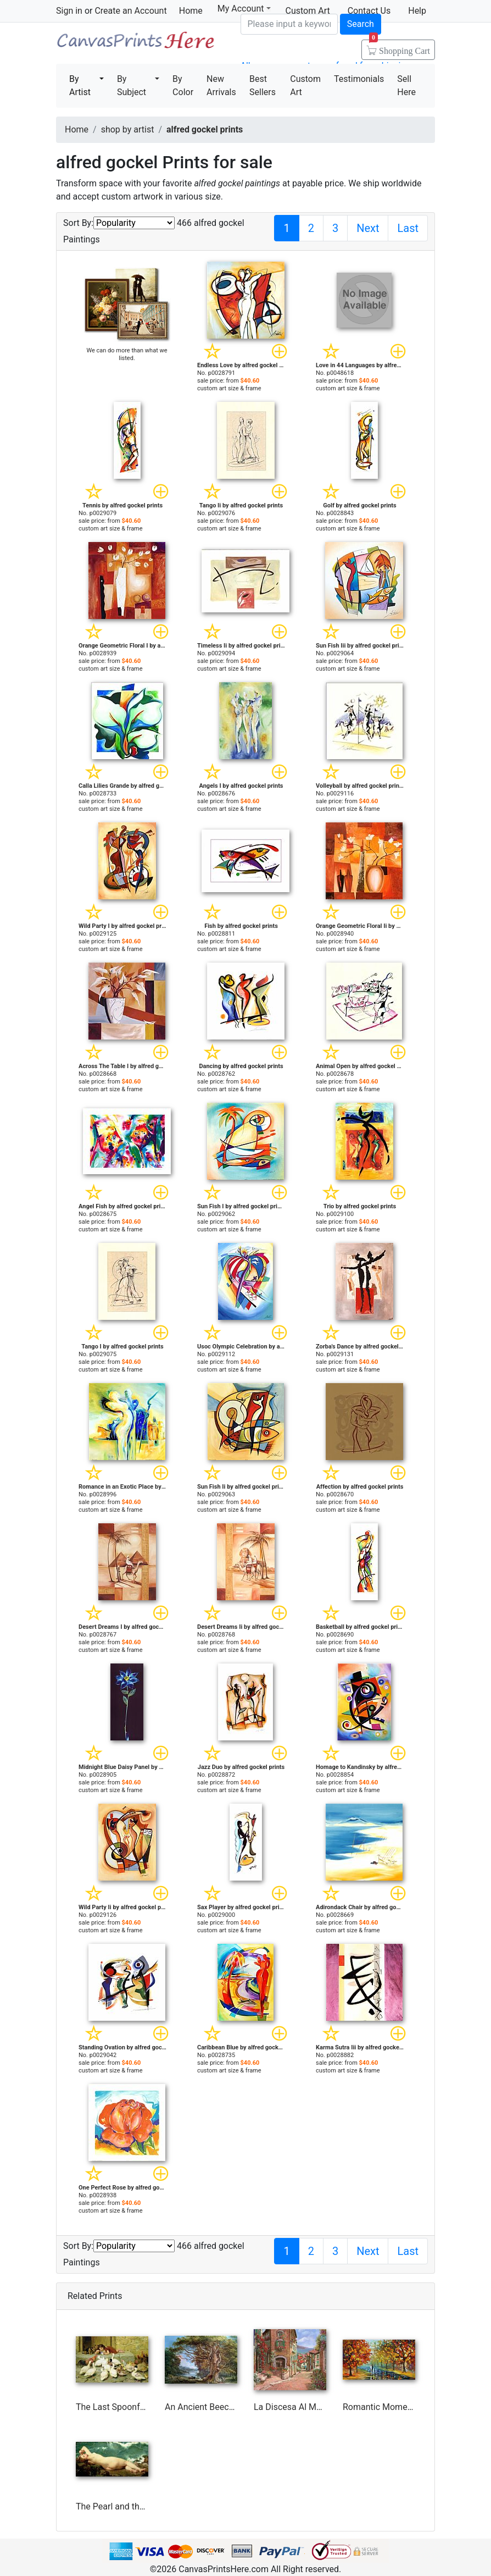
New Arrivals (221, 85)
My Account (244, 8)
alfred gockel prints (204, 129)
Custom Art (305, 85)
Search (360, 24)
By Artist (80, 85)
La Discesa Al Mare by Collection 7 (321, 2407)
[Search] (289, 24)
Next (367, 228)
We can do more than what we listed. (126, 354)
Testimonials (359, 79)
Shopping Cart (399, 47)
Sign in (69, 10)
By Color (182, 85)
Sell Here (406, 85)
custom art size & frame (229, 388)
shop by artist (127, 129)
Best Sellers (262, 85)
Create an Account (130, 10)
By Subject (131, 85)
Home (191, 10)
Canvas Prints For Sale (135, 44)
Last (408, 228)
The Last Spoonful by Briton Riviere (144, 2407)
